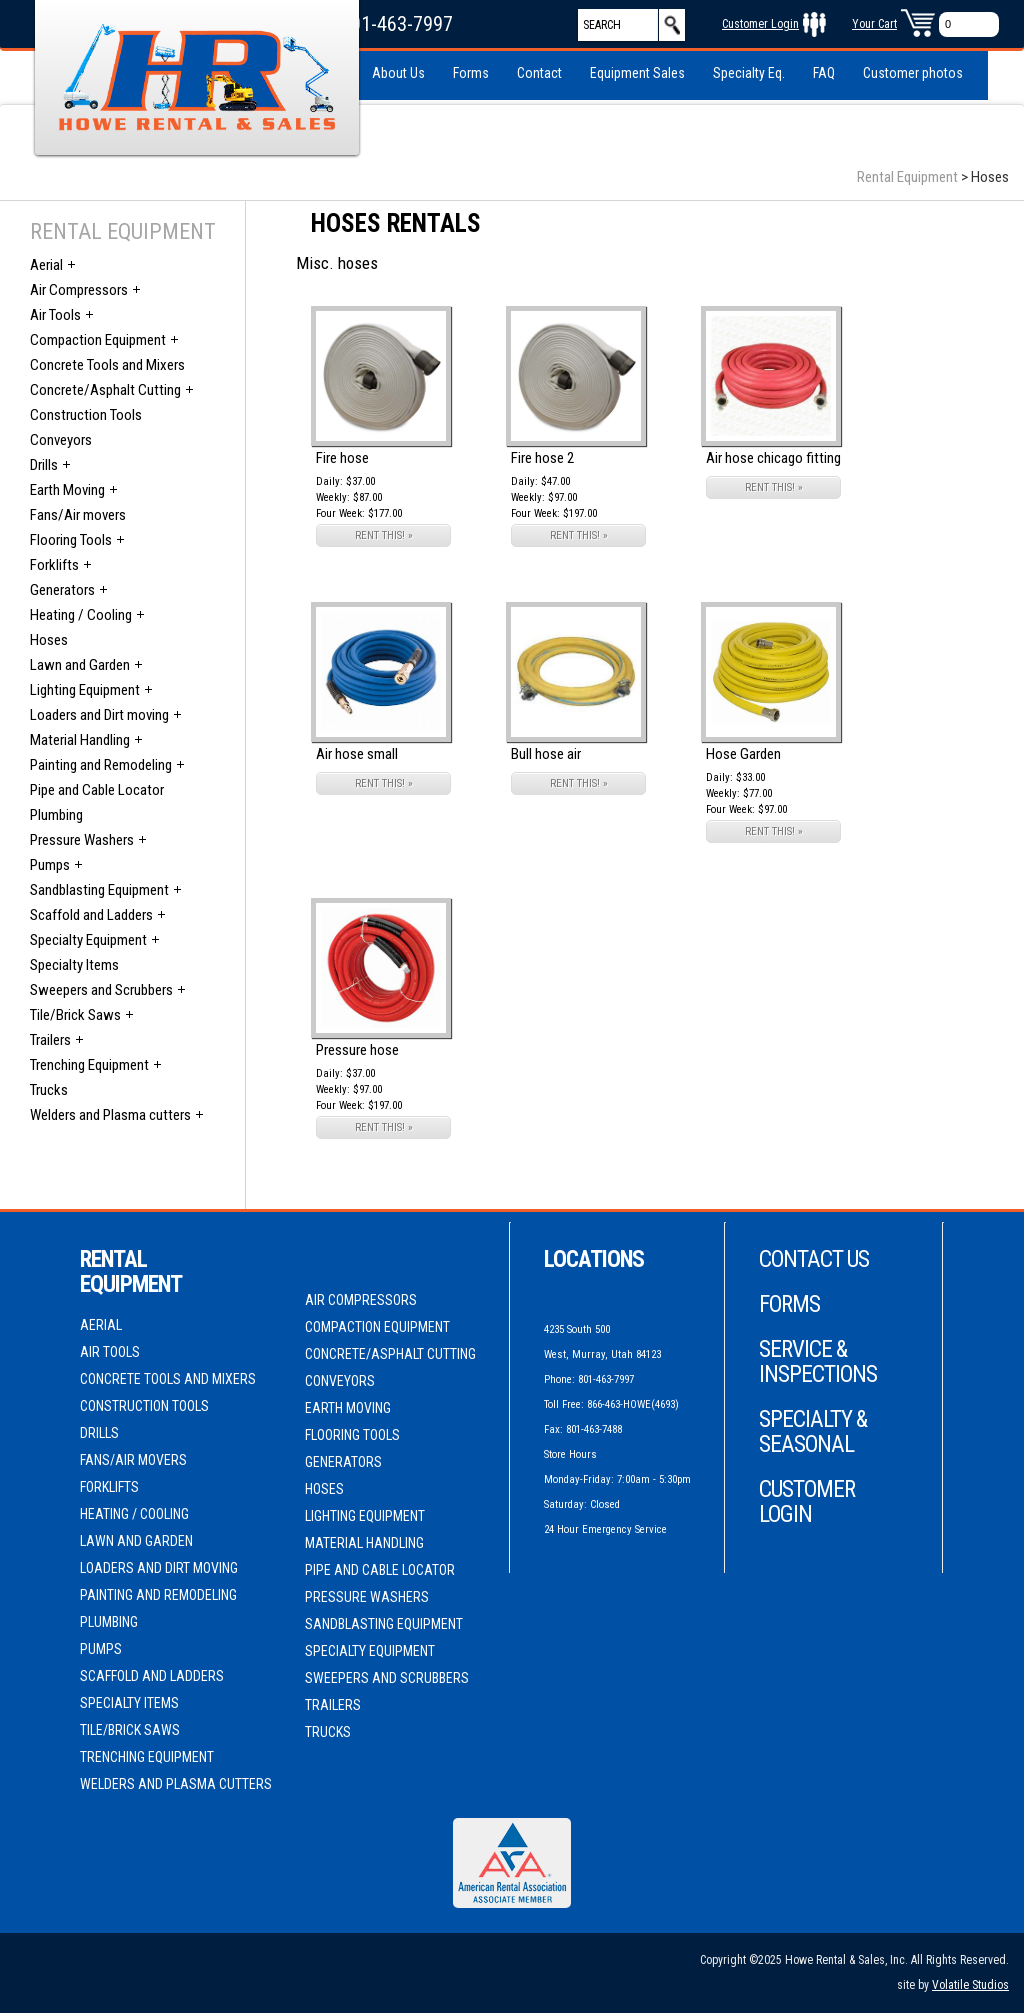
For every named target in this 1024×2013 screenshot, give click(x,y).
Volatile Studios (970, 1985)
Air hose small (357, 754)
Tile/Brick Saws (75, 1015)
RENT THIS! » (384, 535)
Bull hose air (546, 754)
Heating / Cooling (81, 615)
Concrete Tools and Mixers (107, 365)
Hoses (49, 640)
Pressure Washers (82, 840)
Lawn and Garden (80, 665)
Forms (471, 73)
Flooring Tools (71, 540)
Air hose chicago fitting (773, 458)
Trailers (50, 1040)
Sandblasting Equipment (99, 890)
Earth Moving (67, 490)
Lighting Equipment (85, 690)
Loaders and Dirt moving (99, 715)
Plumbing (56, 815)
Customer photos (913, 73)
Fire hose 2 (542, 458)
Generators (62, 590)
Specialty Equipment (88, 940)
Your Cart (874, 24)
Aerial (46, 265)
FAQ (824, 73)
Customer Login (760, 24)
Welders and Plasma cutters (110, 1115)
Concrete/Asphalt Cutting (105, 390)
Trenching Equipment (89, 1065)
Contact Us (814, 1259)
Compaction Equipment (98, 340)
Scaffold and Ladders (91, 915)
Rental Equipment (907, 177)
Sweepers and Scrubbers (101, 990)
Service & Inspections (818, 1362)
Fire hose (342, 458)
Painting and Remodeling (101, 765)
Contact (539, 73)
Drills (44, 465)
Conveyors (61, 440)
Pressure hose (357, 1050)
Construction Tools (86, 415)
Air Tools (55, 315)
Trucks (49, 1090)
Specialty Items (74, 965)
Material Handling (80, 740)
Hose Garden (743, 754)
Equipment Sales (637, 73)
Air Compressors (79, 290)
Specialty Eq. (749, 73)
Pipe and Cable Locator (97, 790)
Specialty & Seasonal (813, 1432)
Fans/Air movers (78, 515)
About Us (398, 73)
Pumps (50, 865)
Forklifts (54, 565)
